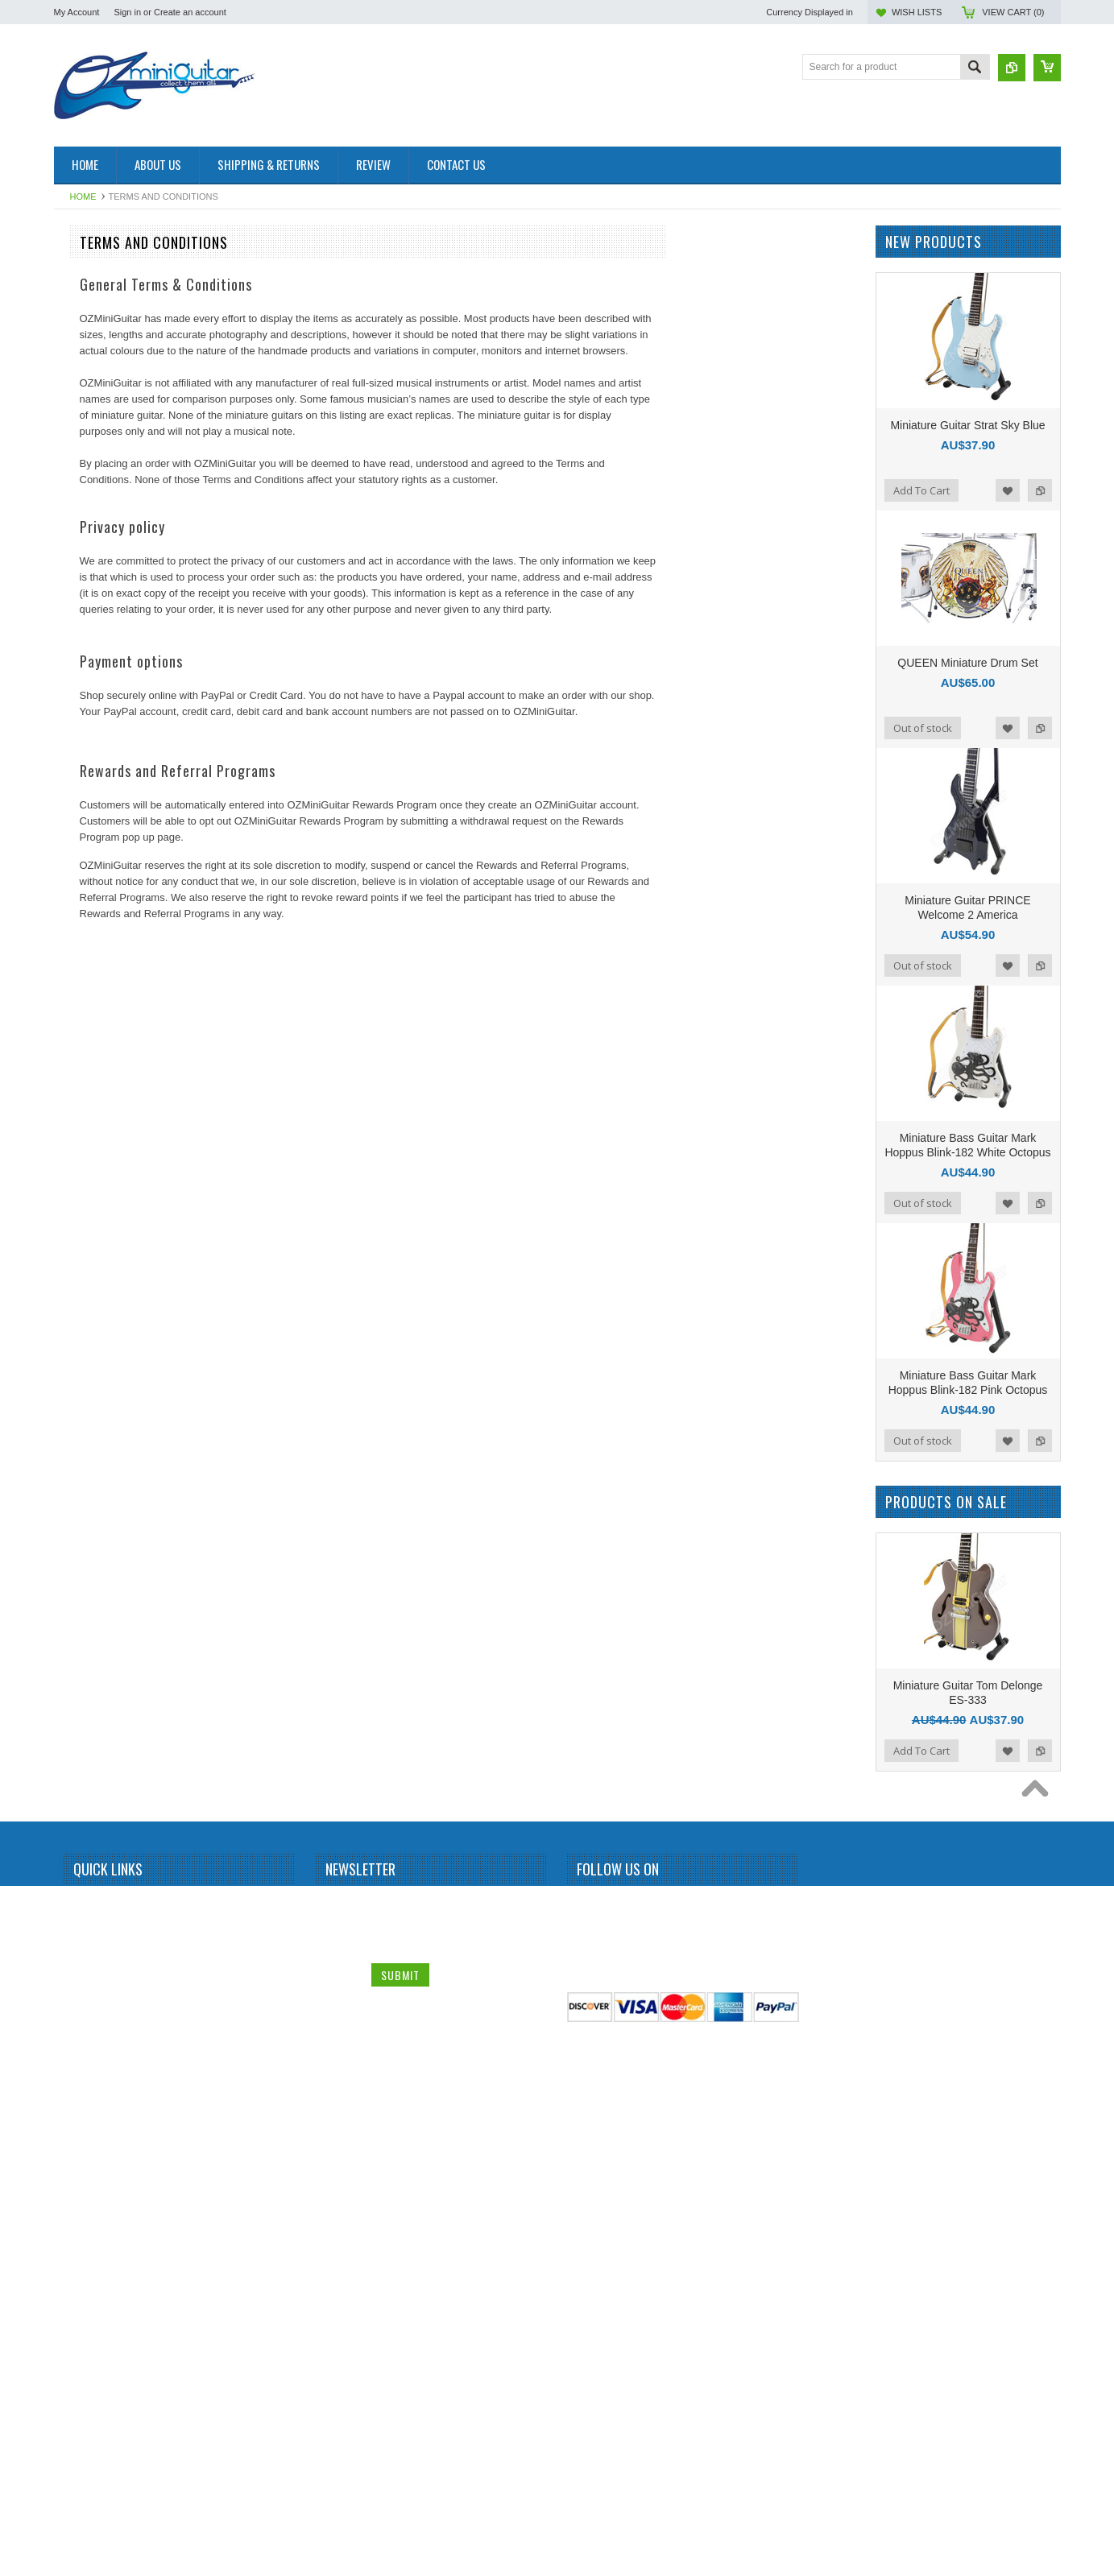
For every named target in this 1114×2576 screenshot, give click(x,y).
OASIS (78, 1610)
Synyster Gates (96, 2074)
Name (341, 2433)
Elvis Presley (90, 927)
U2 (69, 2210)
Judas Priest (89, 1282)
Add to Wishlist (1008, 490)
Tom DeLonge (93, 2183)
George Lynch (93, 1009)
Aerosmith (84, 382)
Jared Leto (86, 1119)
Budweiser (85, 709)
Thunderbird (89, 2155)
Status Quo (87, 1964)
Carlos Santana (96, 736)
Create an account (190, 12)
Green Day (86, 1037)
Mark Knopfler (93, 1418)
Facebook (589, 2435)
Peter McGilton (94, 1664)
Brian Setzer (89, 628)
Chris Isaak (87, 791)
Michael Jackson (99, 1473)
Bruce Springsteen (103, 654)
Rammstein (87, 1774)
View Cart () (1013, 12)
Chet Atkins (87, 764)
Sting (74, 2047)
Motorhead (86, 1555)
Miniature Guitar (97, 327)
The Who (82, 2129)
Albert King (86, 409)
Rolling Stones (94, 1883)
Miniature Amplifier (103, 273)
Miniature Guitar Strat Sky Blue (967, 425)
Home (83, 196)
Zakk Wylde (88, 2265)
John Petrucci (92, 1228)
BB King (80, 491)
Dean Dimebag (95, 873)
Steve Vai (83, 1992)
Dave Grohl (87, 819)
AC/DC (78, 355)
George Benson (96, 982)
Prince (76, 1719)
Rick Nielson (90, 1856)
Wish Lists (917, 12)
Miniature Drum (96, 300)
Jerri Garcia (88, 1146)
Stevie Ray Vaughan (107, 2019)
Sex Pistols (86, 1910)
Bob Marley (87, 600)
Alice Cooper (90, 436)
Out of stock (922, 728)
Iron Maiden (88, 1092)
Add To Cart (921, 490)
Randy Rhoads (94, 1801)
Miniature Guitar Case (110, 2292)
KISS (74, 1337)
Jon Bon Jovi (90, 1255)
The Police (86, 2101)
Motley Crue (89, 1528)
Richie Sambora (97, 1828)
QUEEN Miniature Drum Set (967, 662)
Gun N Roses (92, 1064)
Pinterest (647, 2435)
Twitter (618, 2435)
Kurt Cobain (88, 1365)
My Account (77, 12)
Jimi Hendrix (89, 1173)
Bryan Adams (91, 682)
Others (77, 1638)
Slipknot (80, 1937)
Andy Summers (96, 463)
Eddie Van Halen (99, 900)
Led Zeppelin (90, 1392)
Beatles (79, 518)
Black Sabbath (94, 573)
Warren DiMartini (99, 2237)
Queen (77, 1746)
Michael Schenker (101, 1501)
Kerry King (85, 1310)
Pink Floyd (85, 1691)
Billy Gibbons (91, 546)
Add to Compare (1040, 490)
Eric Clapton (89, 955)
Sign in (127, 12)
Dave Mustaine (95, 846)
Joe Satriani (88, 1200)
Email (340, 2467)
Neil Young (86, 1583)
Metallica (82, 1446)
